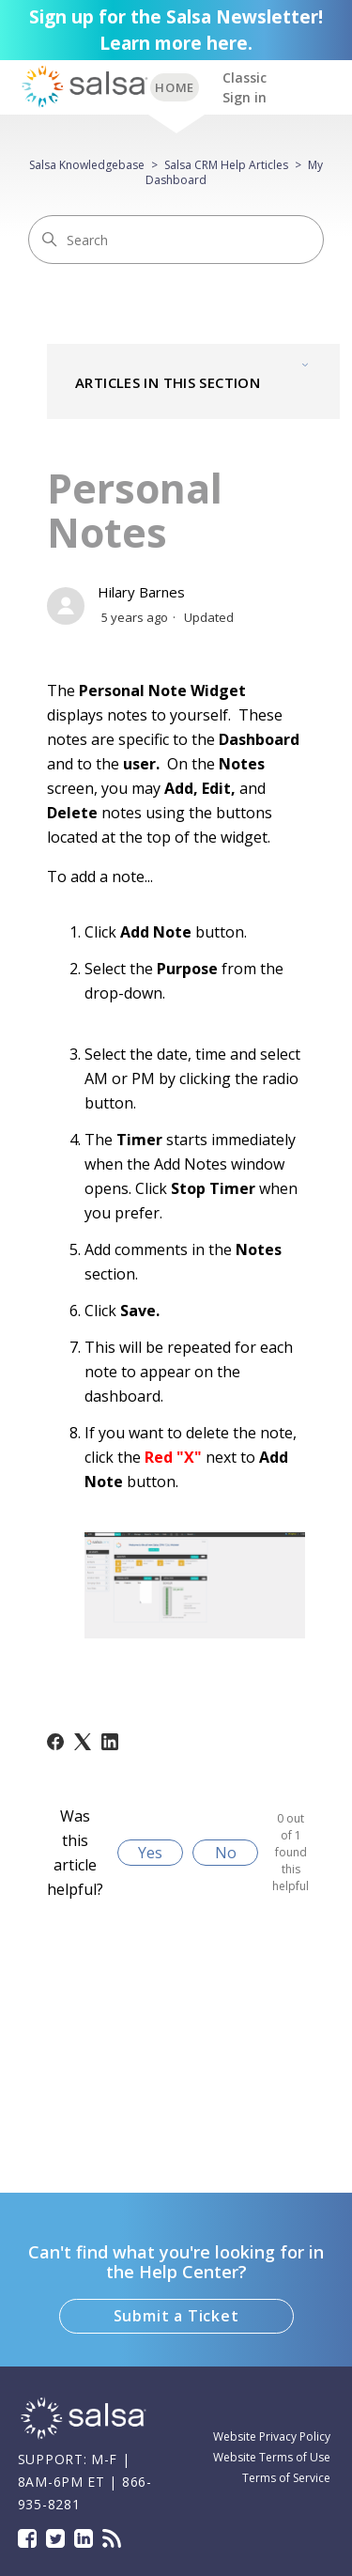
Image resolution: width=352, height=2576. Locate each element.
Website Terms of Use (271, 2457)
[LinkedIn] (109, 1741)
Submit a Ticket (176, 2315)
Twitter (55, 2538)
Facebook (27, 2538)
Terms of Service (286, 2478)
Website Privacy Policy (271, 2436)
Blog (111, 2538)
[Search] (176, 239)
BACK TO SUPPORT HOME (174, 87)
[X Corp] (82, 1741)
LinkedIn (83, 2538)
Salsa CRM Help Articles (226, 165)
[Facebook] (55, 1741)
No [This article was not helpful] (226, 1852)
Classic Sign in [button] (244, 87)
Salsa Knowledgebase (87, 165)
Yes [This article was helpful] (150, 1852)
